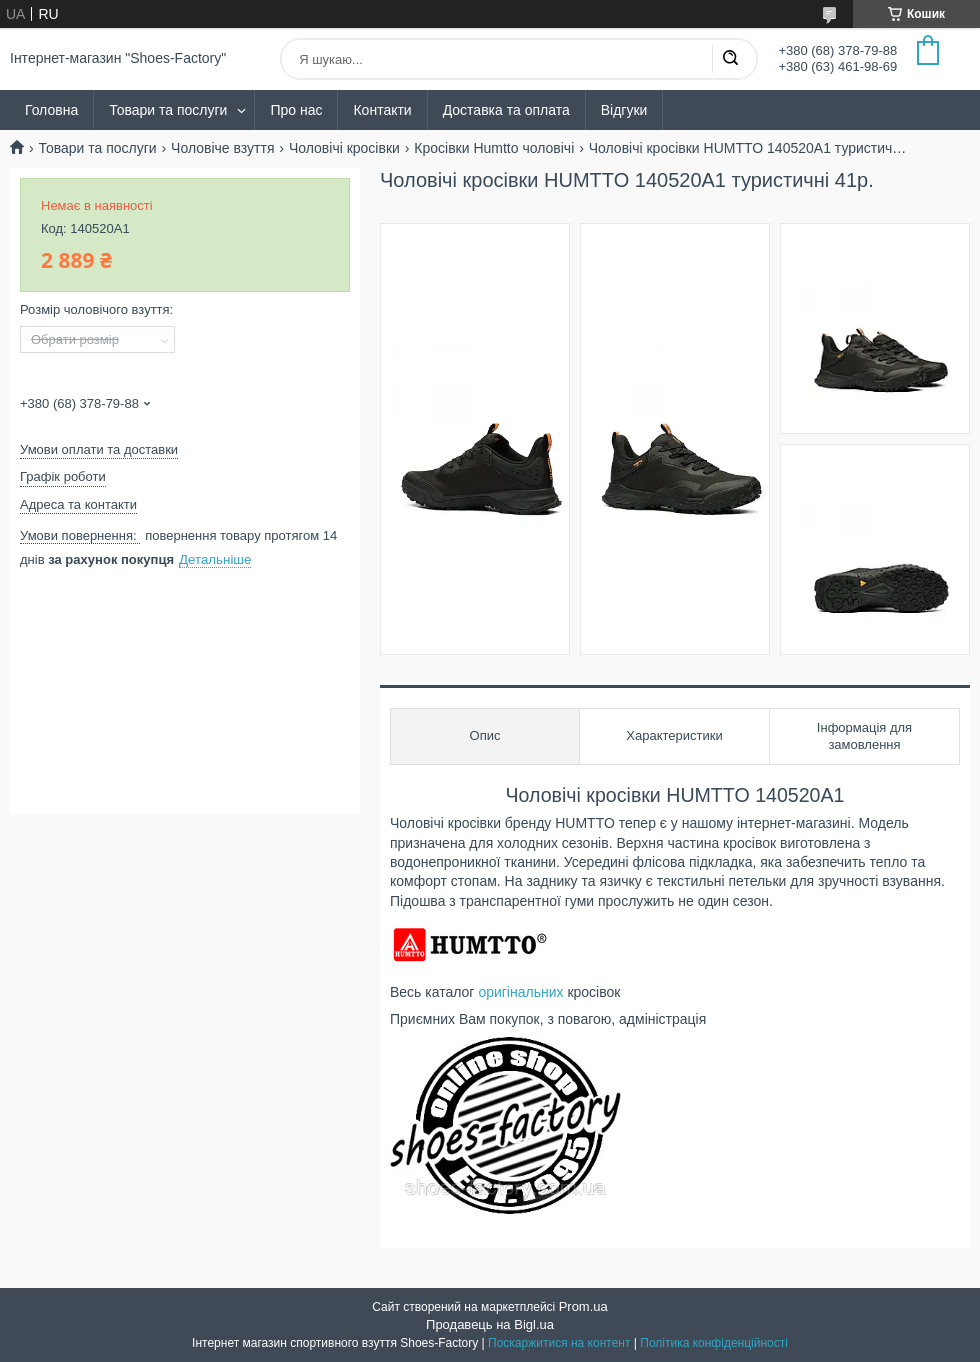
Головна (51, 110)
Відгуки (624, 110)
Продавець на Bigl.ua (490, 1324)
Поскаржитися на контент (559, 1343)
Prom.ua (583, 1306)
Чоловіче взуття (222, 148)
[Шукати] (730, 59)
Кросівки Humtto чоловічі (494, 148)
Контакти (382, 110)
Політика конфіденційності (714, 1343)
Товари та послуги (168, 110)
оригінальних (520, 992)
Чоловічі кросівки (344, 148)
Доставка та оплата (506, 110)
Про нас (296, 110)
